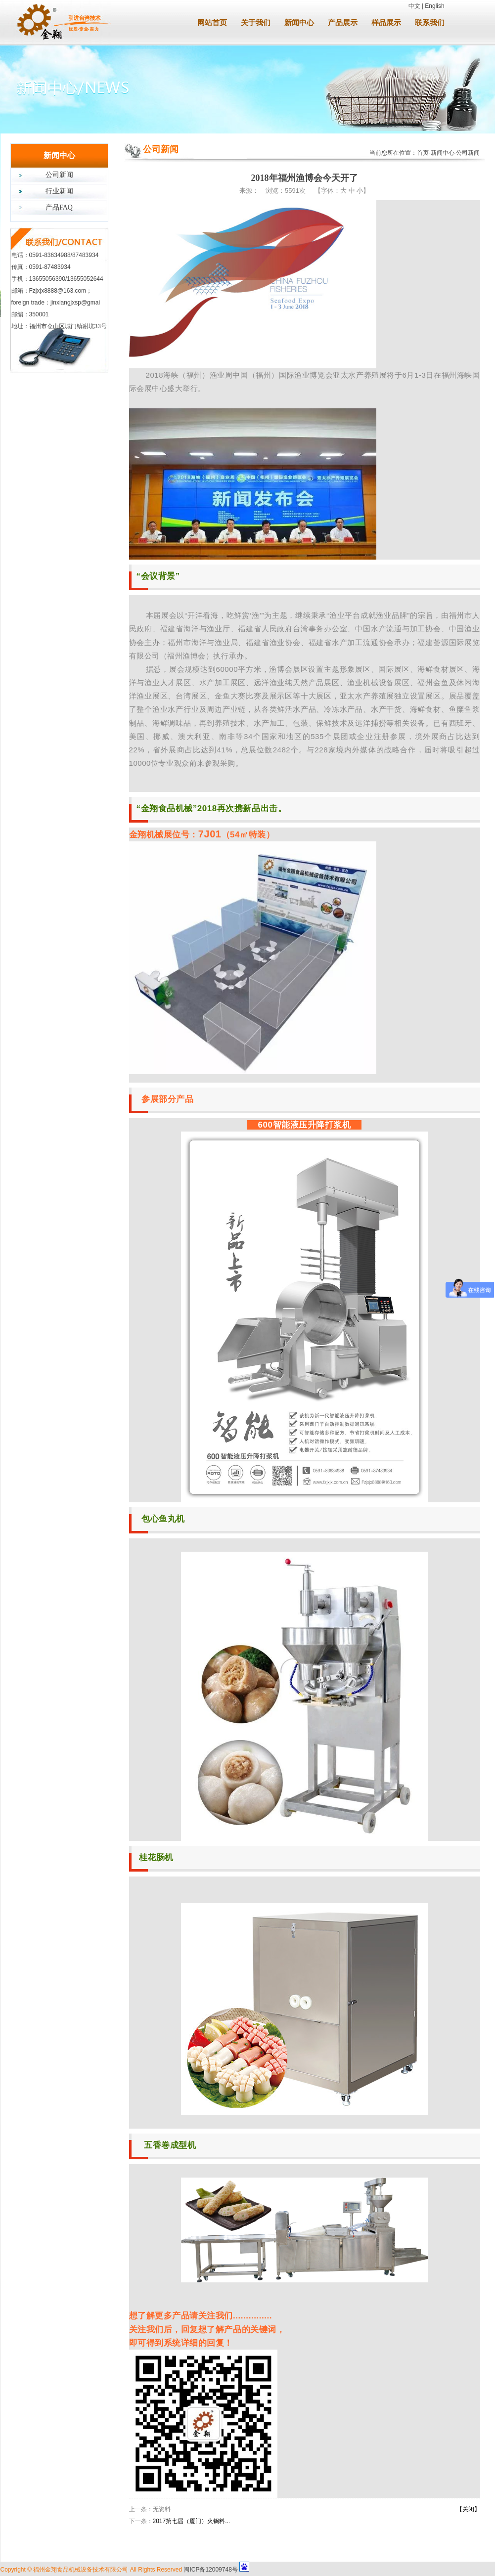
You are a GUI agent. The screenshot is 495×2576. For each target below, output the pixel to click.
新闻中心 (299, 23)
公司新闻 (59, 174)
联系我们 (430, 23)
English (434, 5)
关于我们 (255, 23)
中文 (414, 5)
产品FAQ (59, 207)
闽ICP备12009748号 (210, 2569)
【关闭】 (468, 2509)
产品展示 (343, 23)
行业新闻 (59, 191)
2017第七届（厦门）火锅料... (191, 2521)
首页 (423, 152)
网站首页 (212, 23)
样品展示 (386, 23)
